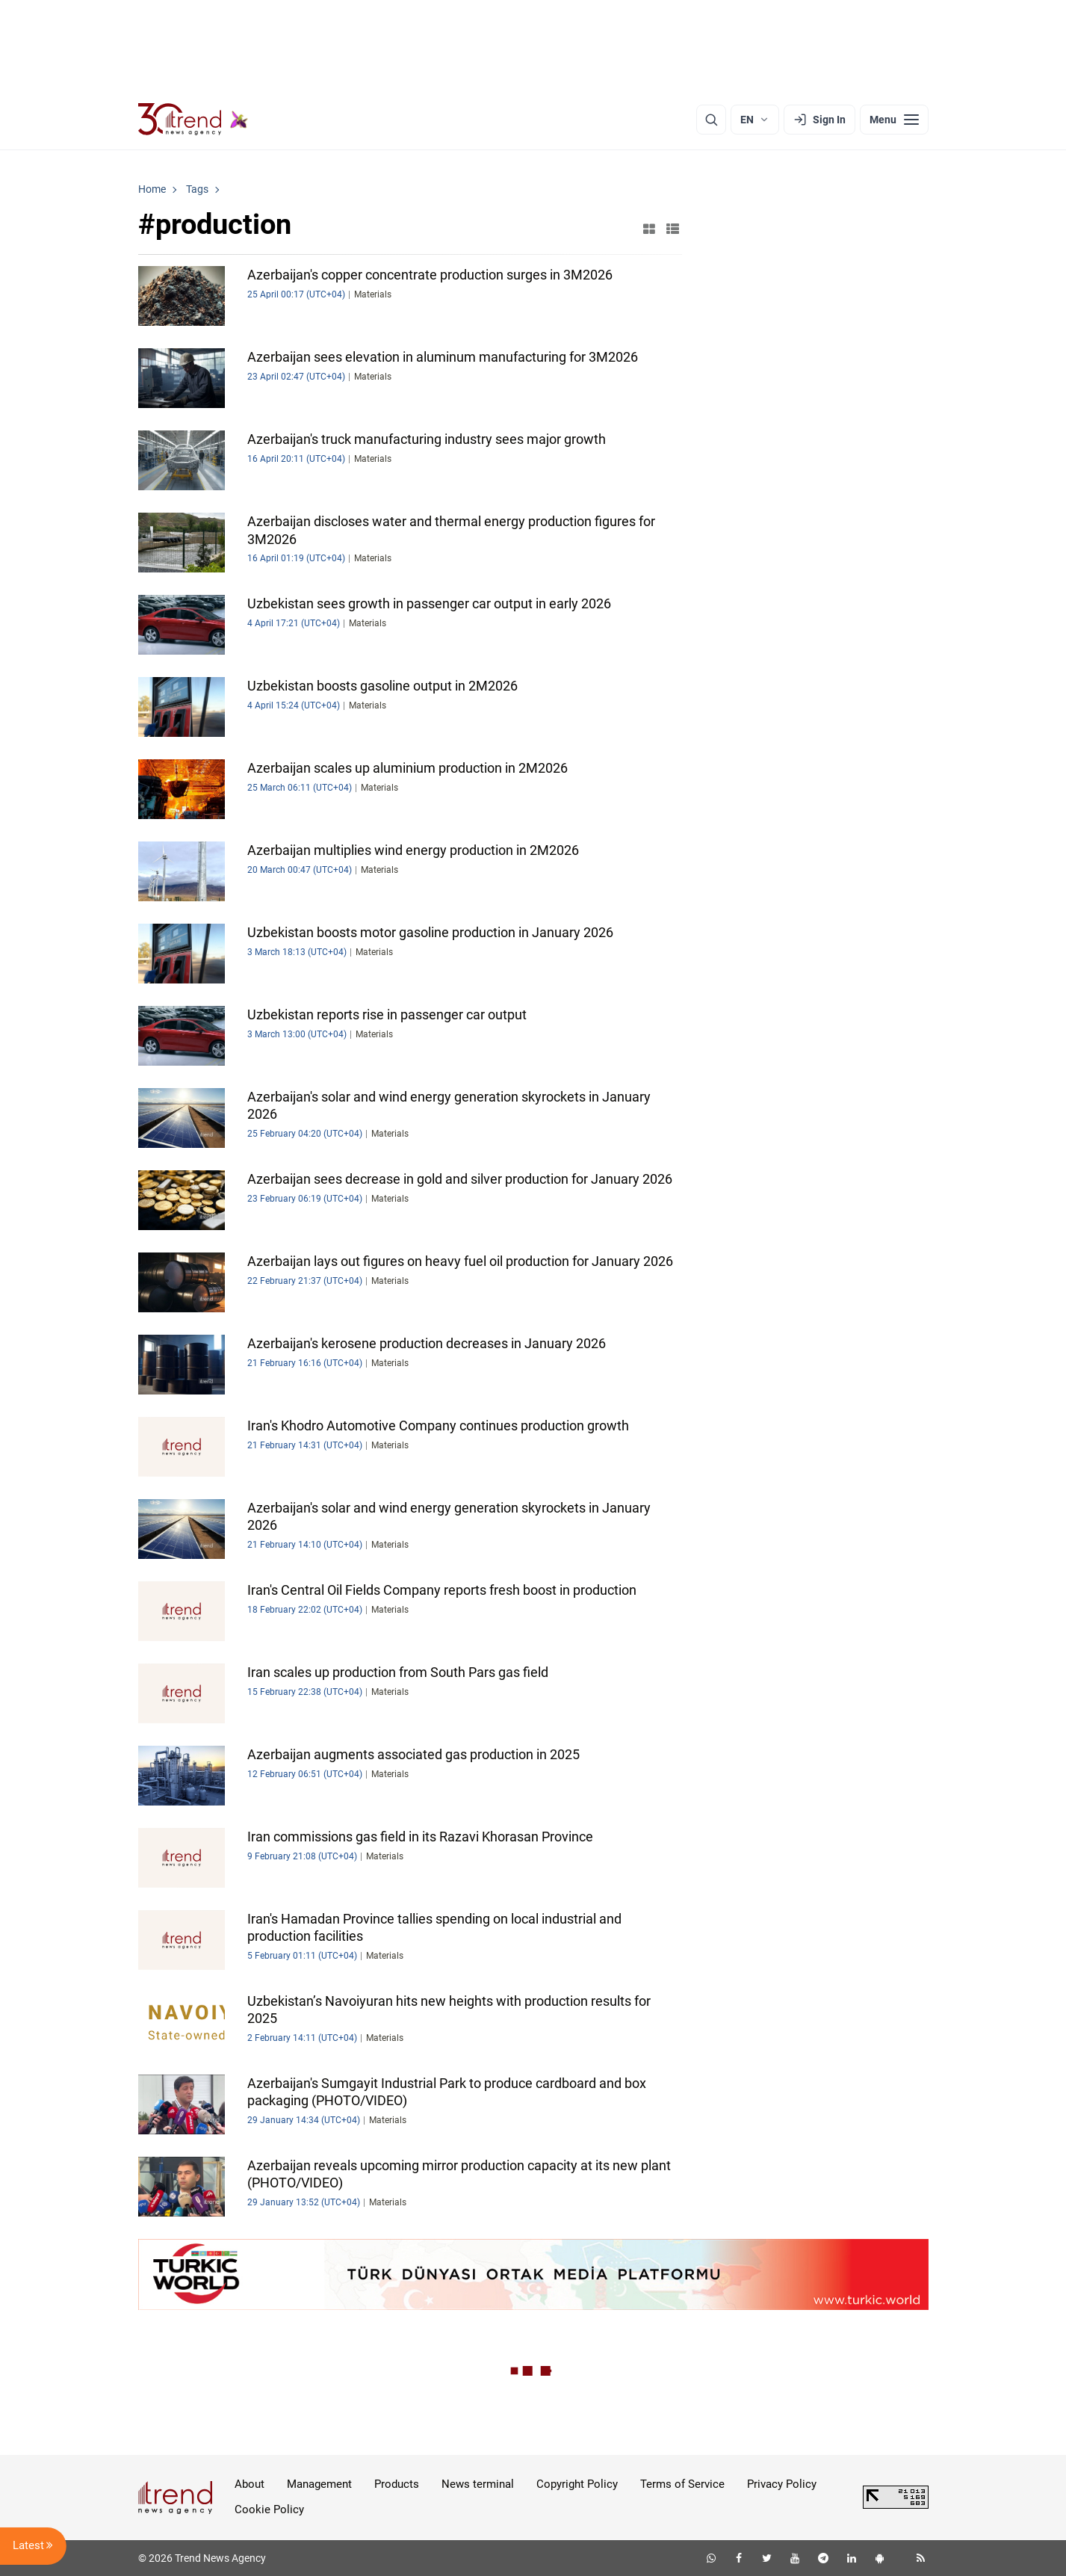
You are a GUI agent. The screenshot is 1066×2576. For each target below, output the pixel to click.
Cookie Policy (269, 2509)
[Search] (711, 120)
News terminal (477, 2484)
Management (319, 2484)
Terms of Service (682, 2484)
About (249, 2484)
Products (396, 2484)
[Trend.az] (193, 119)
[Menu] (894, 120)
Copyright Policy (577, 2484)
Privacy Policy (781, 2484)
